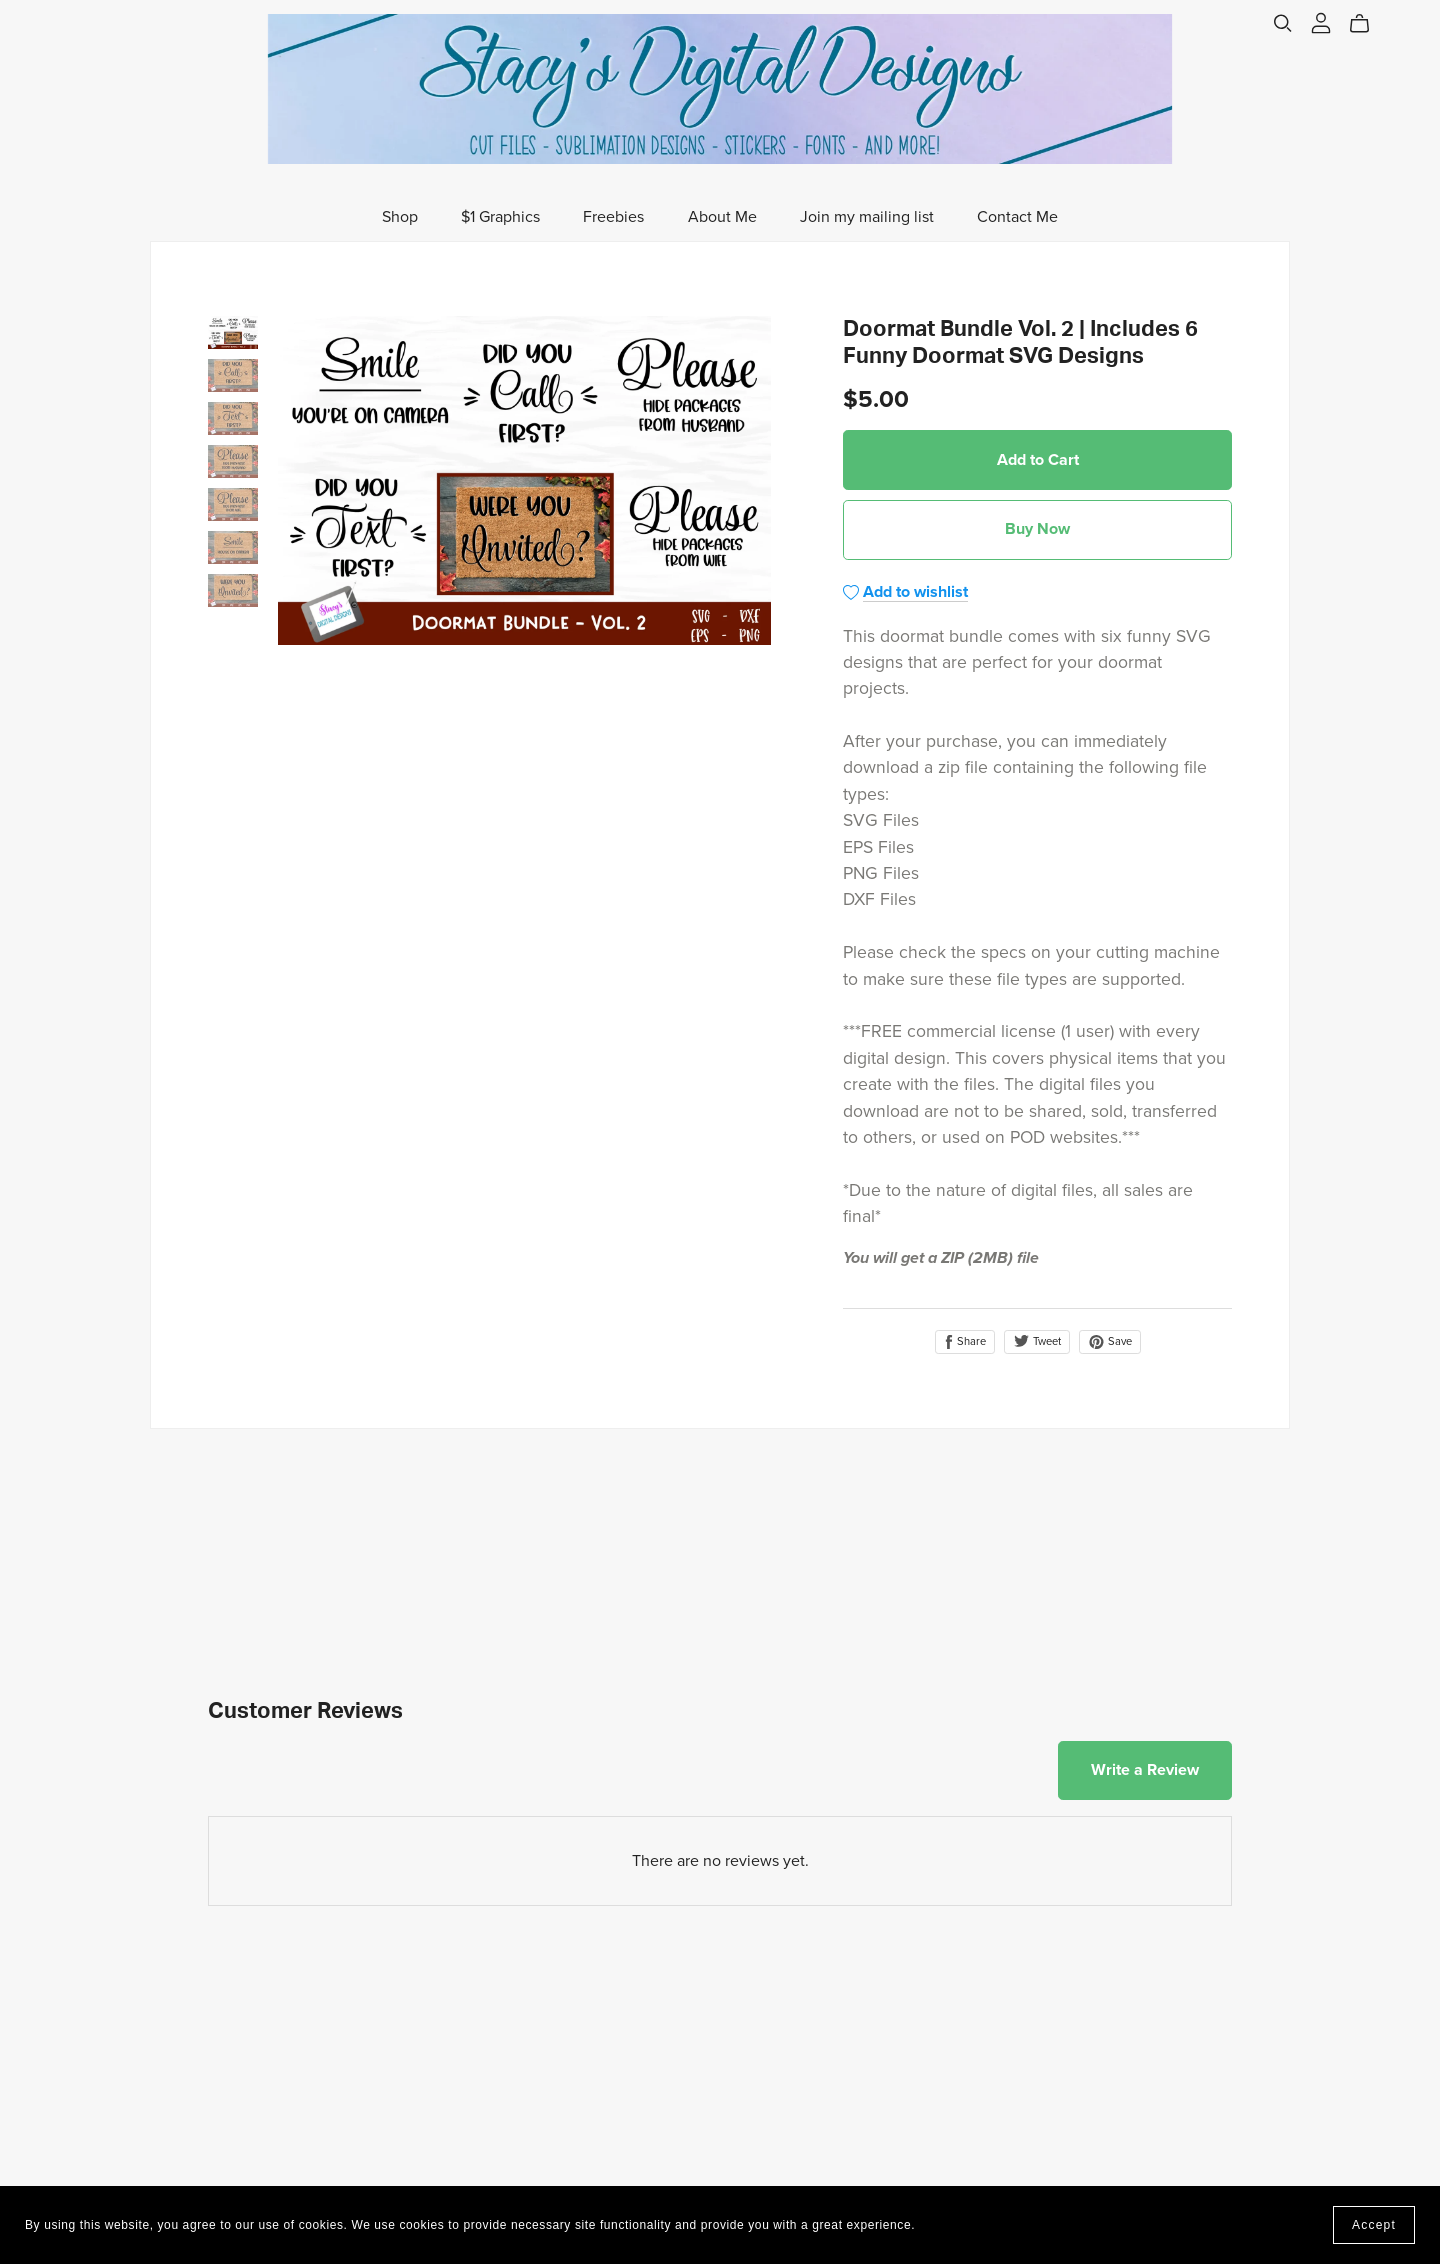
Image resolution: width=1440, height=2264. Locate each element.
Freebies (613, 217)
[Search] (1283, 23)
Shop (400, 217)
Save (1110, 1342)
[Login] (1321, 22)
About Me (722, 217)
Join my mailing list (867, 217)
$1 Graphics (500, 217)
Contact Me (1017, 217)
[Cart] (1367, 24)
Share (965, 1342)
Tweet (1037, 1341)
